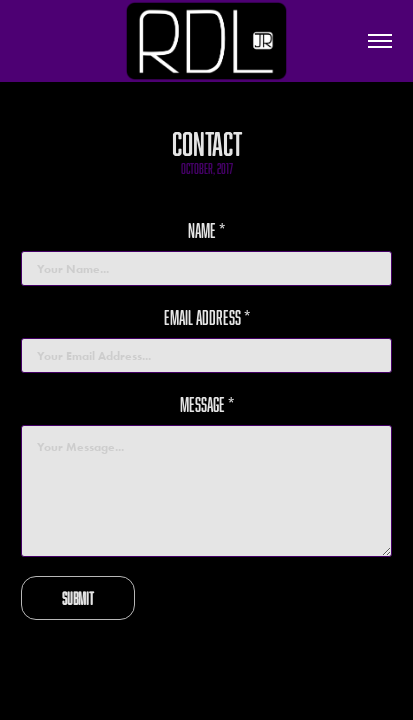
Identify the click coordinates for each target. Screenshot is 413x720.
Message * (207, 404)
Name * (206, 230)
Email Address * (207, 317)
